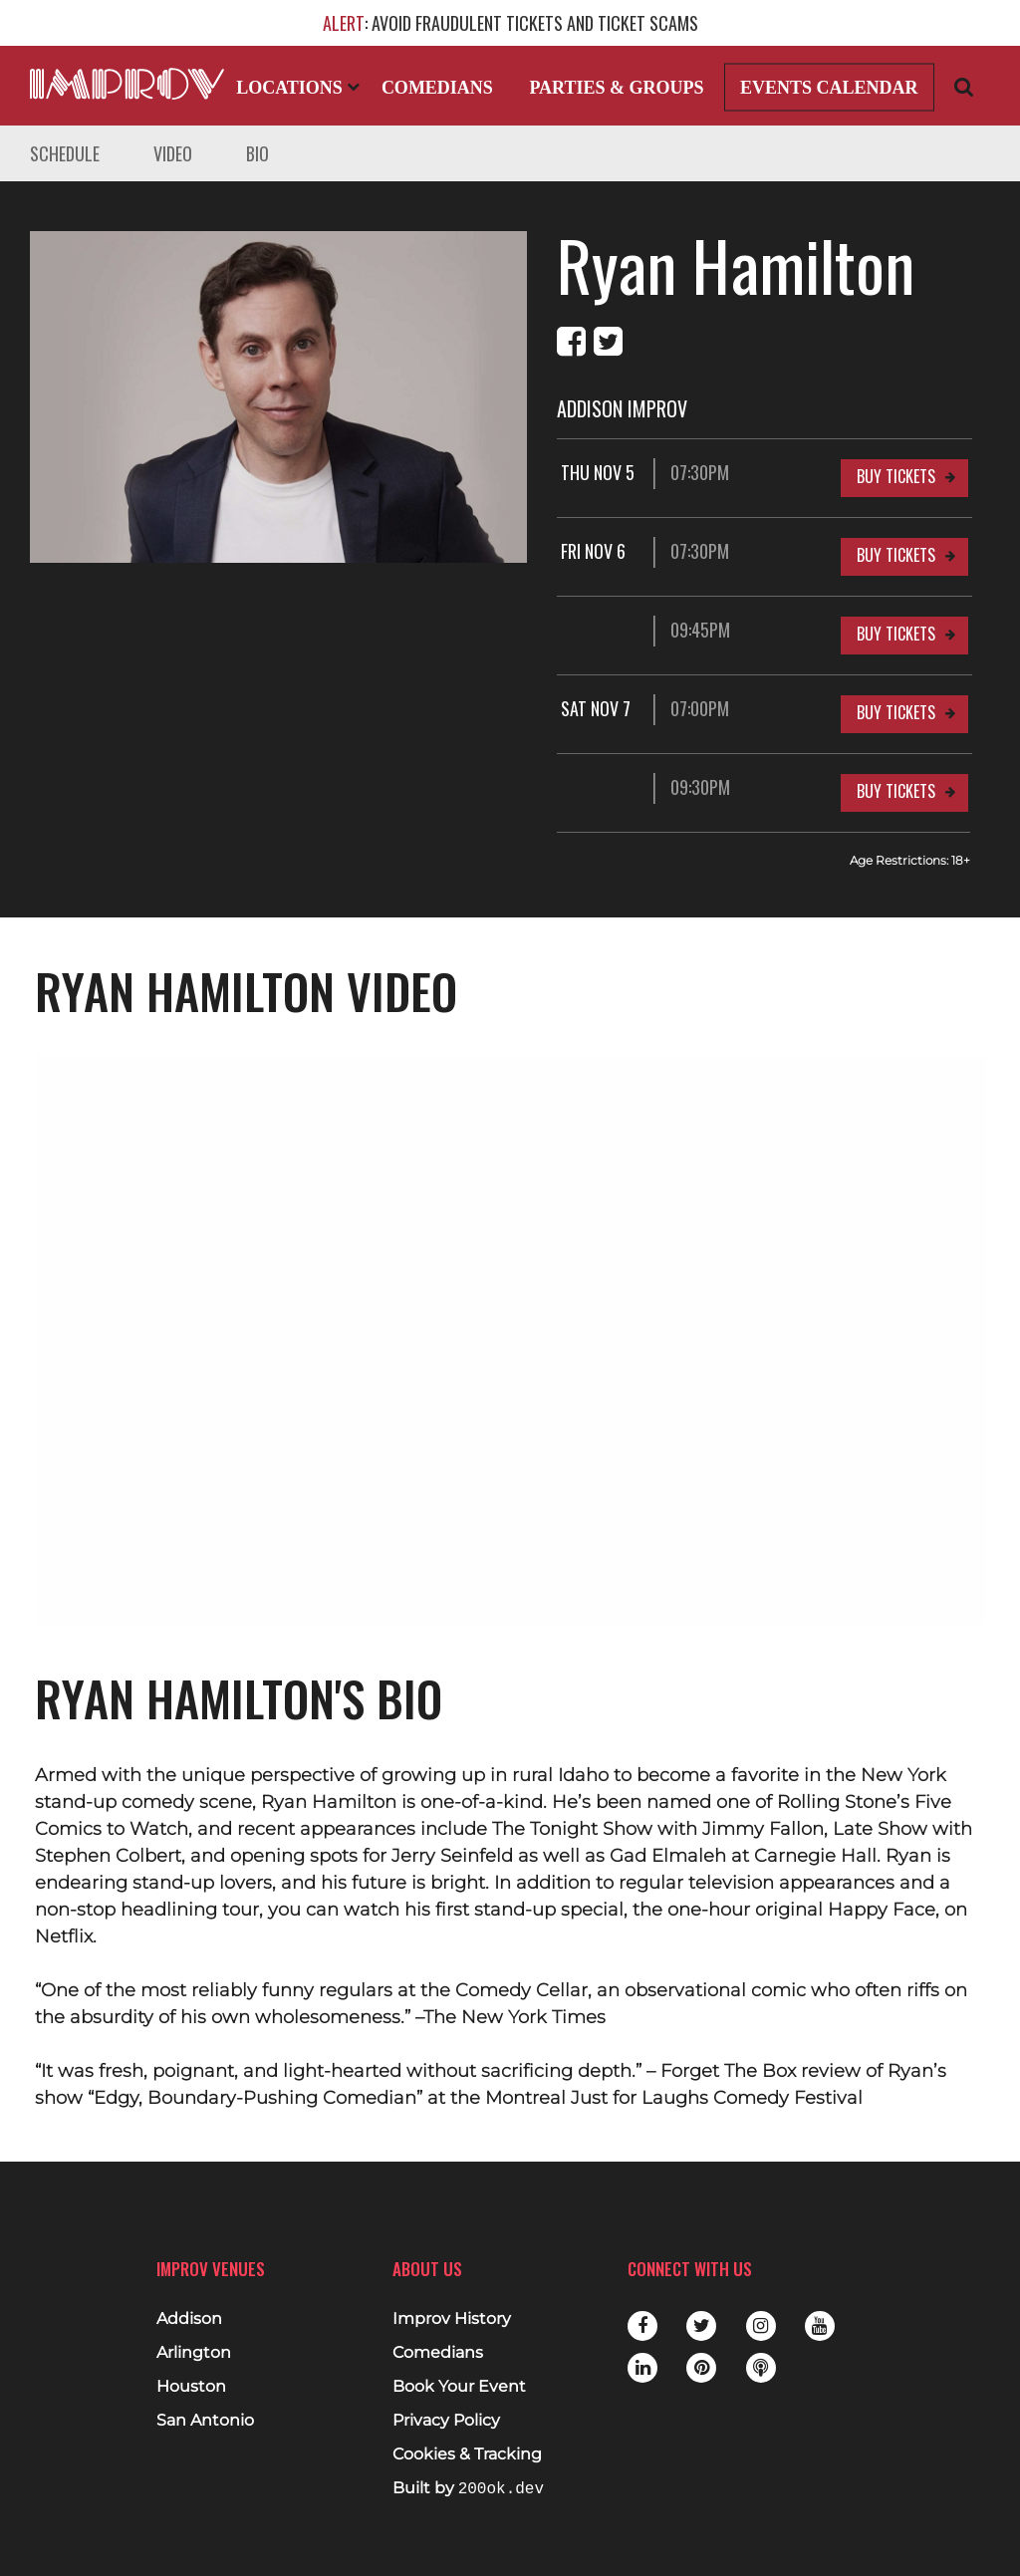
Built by (468, 2488)
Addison (189, 2319)
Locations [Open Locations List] (298, 88)
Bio (257, 153)
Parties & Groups (616, 88)
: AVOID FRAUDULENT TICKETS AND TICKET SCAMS (510, 23)
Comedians (437, 88)
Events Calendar (829, 88)
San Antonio (205, 2421)
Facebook (642, 2326)
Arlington (193, 2353)
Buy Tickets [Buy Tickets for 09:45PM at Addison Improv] (896, 633)
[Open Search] (964, 86)
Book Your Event (459, 2387)
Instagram (761, 2326)
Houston (191, 2387)
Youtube (820, 2326)
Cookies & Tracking (467, 2454)
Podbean (761, 2368)
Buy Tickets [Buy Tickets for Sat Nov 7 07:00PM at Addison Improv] (896, 712)
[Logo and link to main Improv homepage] (127, 84)
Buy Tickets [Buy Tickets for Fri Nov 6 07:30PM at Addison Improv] (896, 555)
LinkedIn (642, 2368)
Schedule (65, 153)
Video (172, 153)
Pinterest (701, 2368)
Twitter (701, 2326)
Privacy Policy (446, 2421)
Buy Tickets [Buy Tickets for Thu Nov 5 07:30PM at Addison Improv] (896, 476)
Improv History (451, 2319)
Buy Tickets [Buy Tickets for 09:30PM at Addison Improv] (896, 791)
